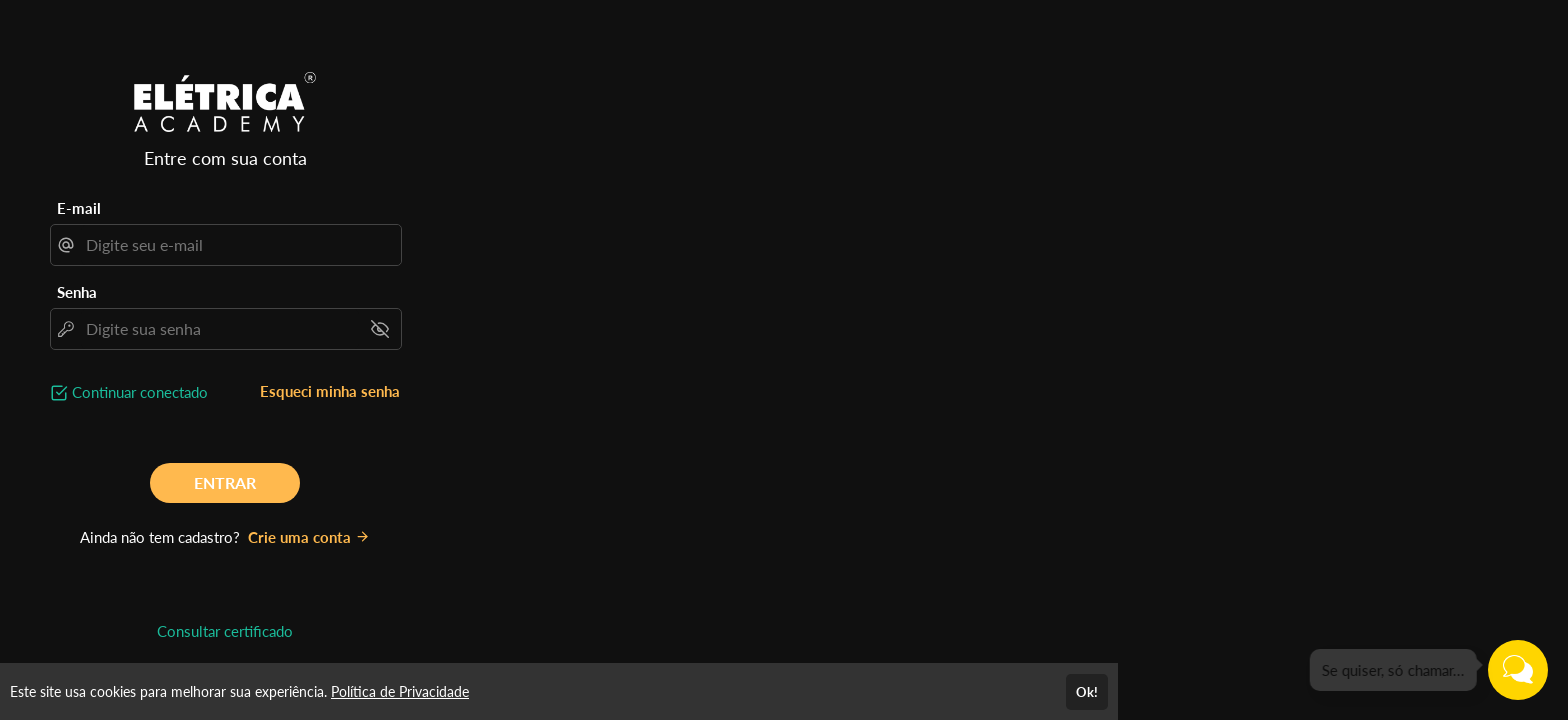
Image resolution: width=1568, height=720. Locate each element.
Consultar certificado (225, 631)
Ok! (1087, 692)
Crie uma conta (309, 537)
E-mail (79, 208)
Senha (77, 292)
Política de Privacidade (400, 691)
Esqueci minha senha (330, 391)
